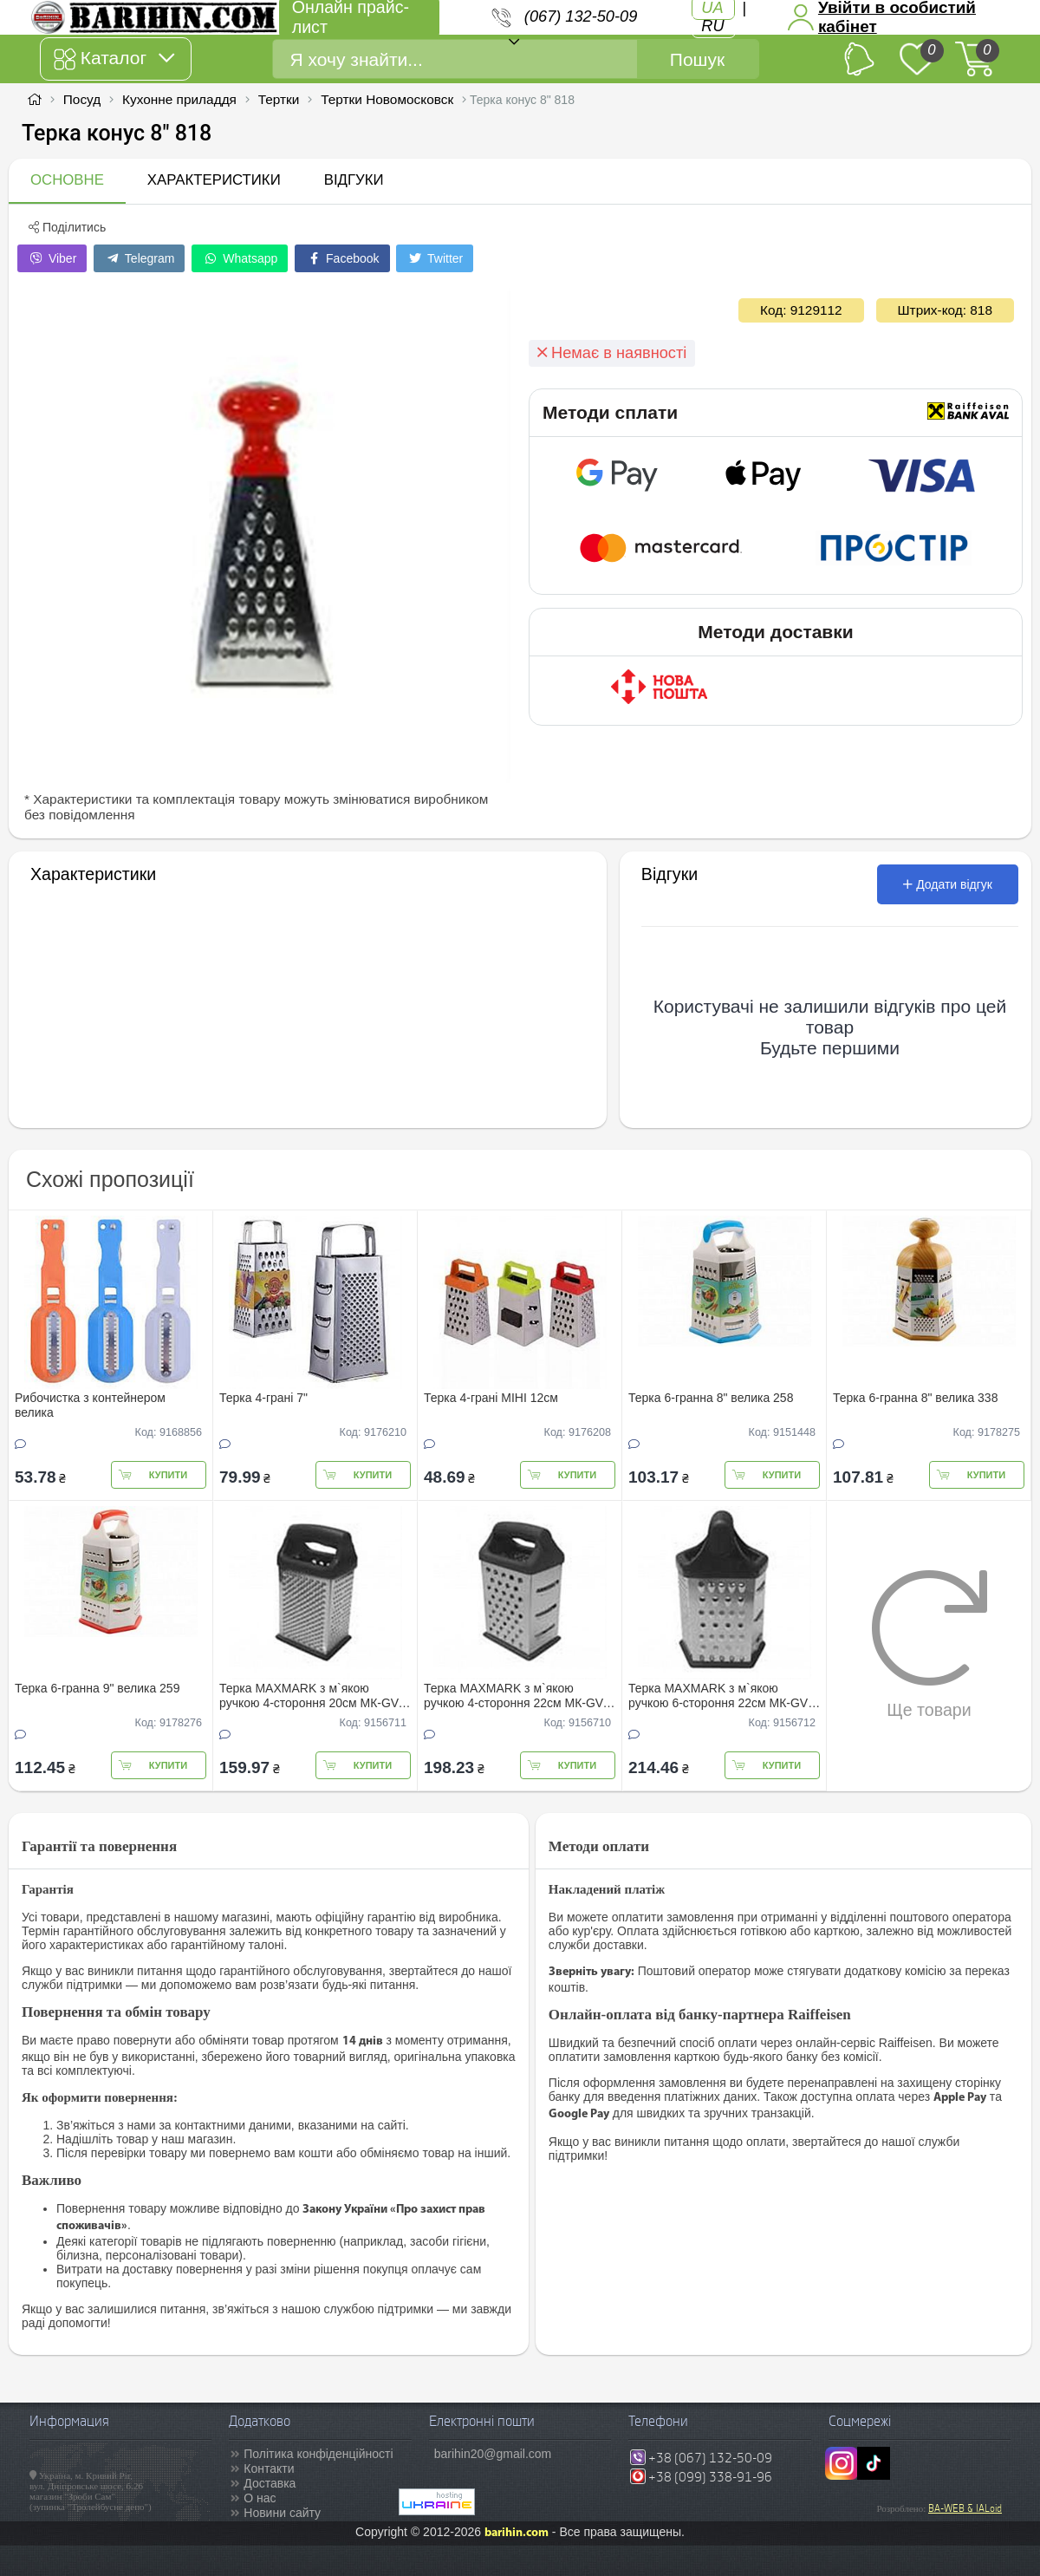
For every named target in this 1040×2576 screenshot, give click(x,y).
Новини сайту (282, 2513)
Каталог (114, 59)
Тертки (279, 99)
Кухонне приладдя (179, 99)
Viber (52, 258)
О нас (260, 2498)
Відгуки (354, 180)
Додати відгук (947, 884)
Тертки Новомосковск (387, 99)
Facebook (342, 258)
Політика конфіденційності (318, 2454)
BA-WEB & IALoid (965, 2508)
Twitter (434, 258)
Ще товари (929, 1643)
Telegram (139, 258)
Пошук (697, 59)
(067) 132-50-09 (580, 16)
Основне (67, 180)
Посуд (82, 99)
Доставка (270, 2483)
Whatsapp (239, 258)
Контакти (269, 2468)
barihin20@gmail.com (493, 2454)
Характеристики (214, 180)
